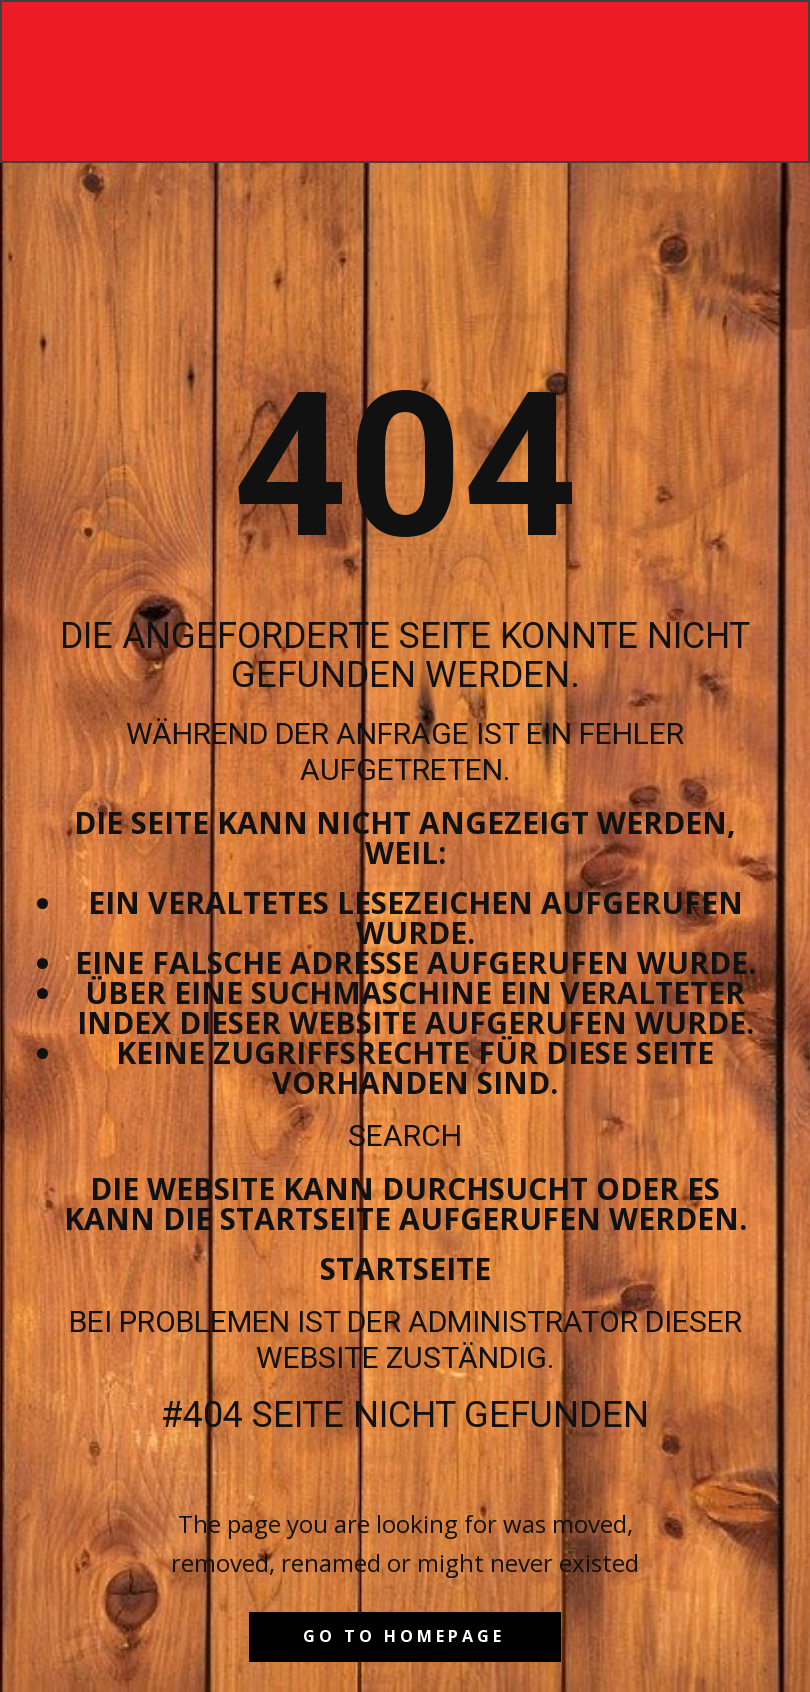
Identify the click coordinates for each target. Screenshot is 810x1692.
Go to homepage (404, 1636)
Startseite (405, 1268)
